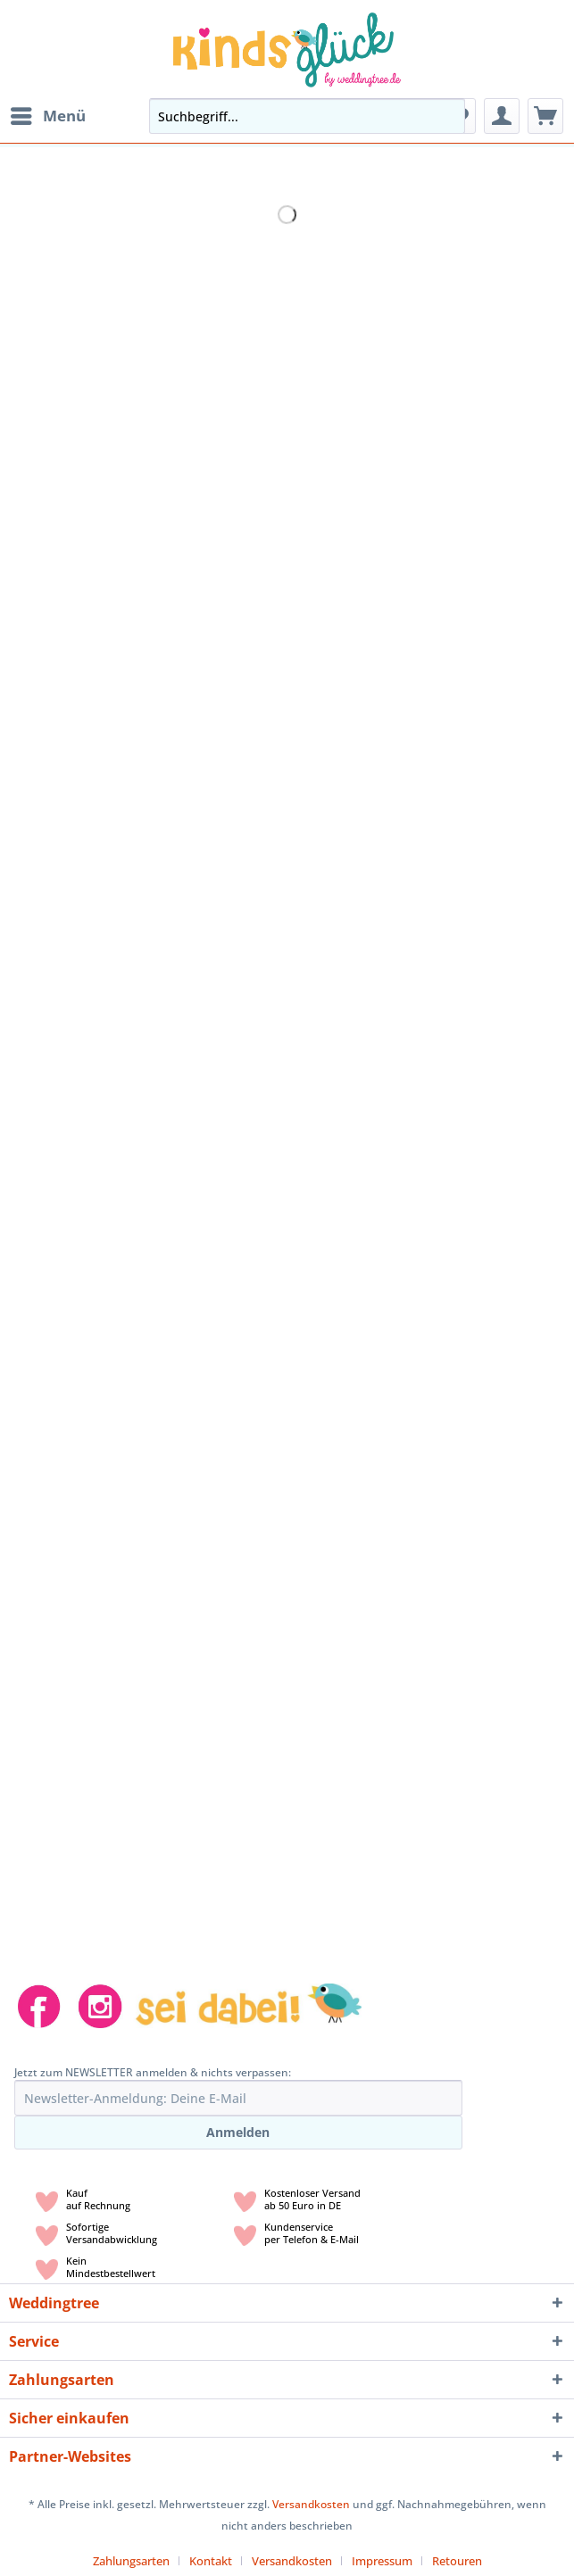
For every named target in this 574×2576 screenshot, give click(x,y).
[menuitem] (47, 116)
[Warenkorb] (545, 116)
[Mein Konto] (502, 116)
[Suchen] (446, 116)
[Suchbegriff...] (307, 116)
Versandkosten (311, 2504)
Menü (48, 114)
